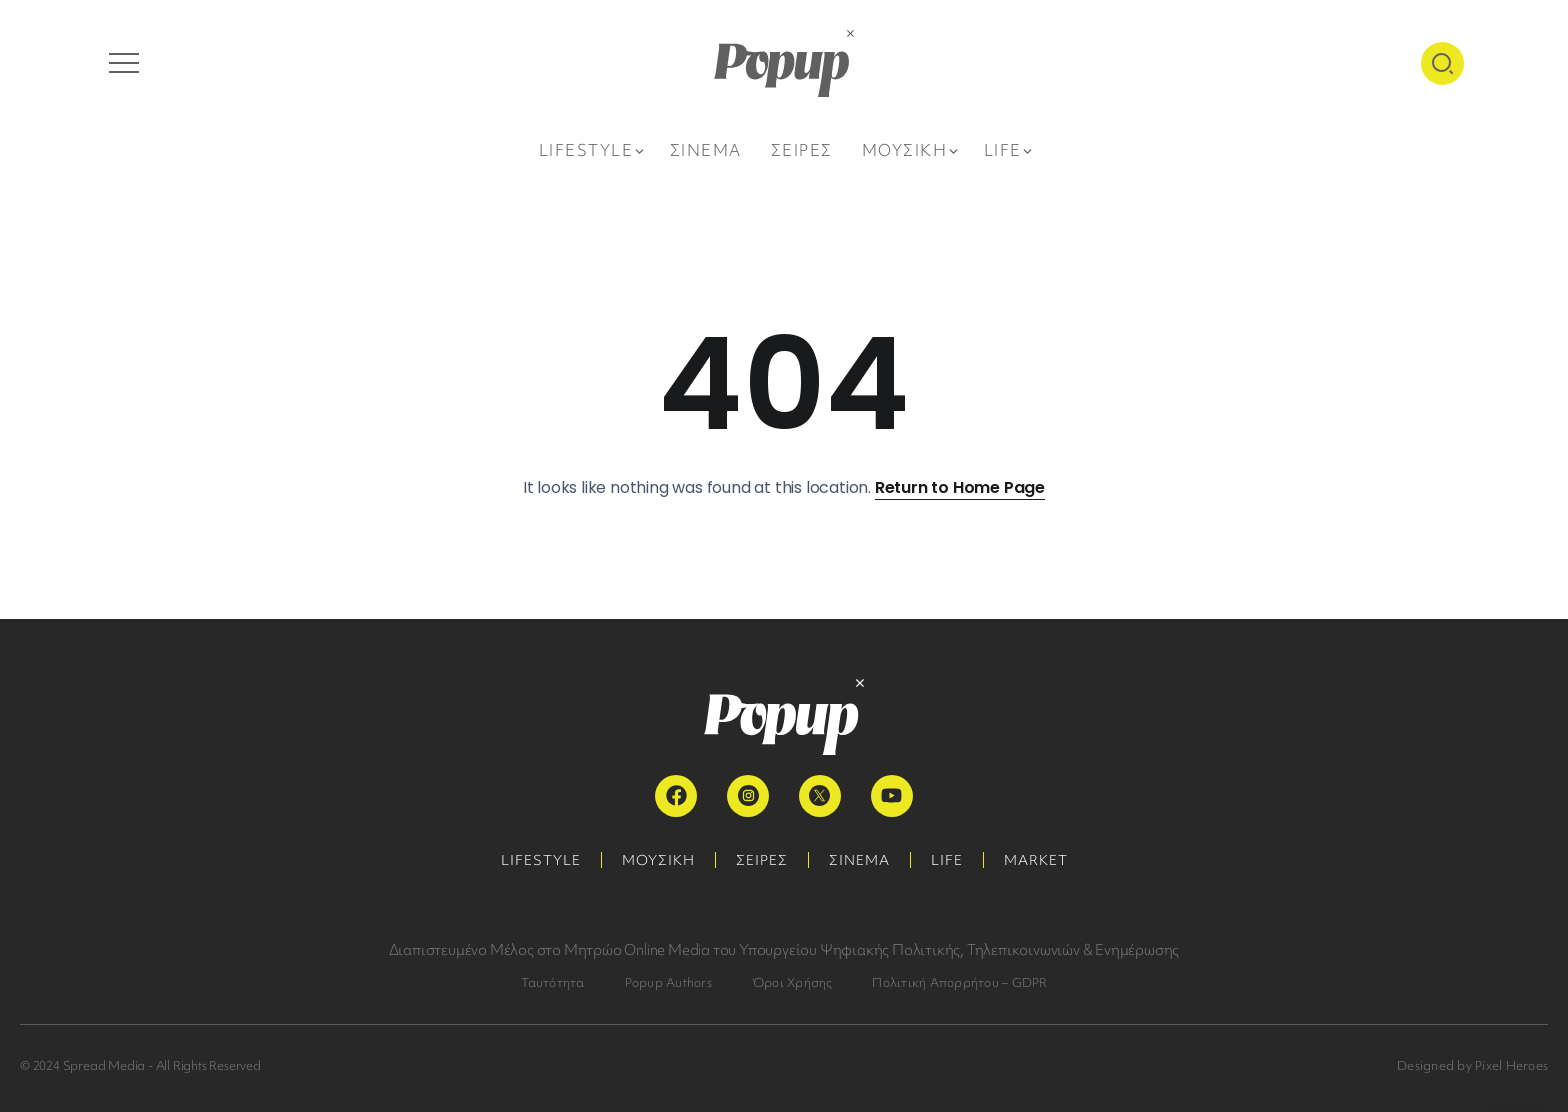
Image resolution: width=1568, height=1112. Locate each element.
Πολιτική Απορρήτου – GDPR (959, 982)
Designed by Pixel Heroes (1472, 1065)
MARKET (1036, 860)
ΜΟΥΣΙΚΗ (658, 860)
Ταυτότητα (553, 982)
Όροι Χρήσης (792, 982)
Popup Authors (668, 982)
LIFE (947, 860)
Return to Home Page (960, 487)
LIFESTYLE (541, 860)
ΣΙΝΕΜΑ (859, 860)
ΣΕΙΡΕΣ (762, 860)
